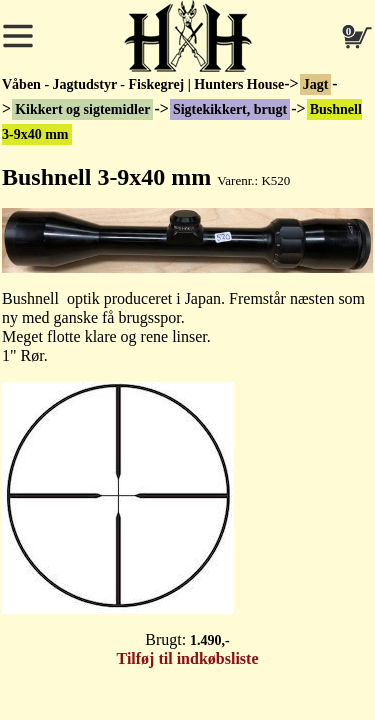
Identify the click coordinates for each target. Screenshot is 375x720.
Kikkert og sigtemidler (82, 109)
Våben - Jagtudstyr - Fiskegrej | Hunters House (143, 84)
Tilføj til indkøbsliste (188, 658)
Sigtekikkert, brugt (230, 109)
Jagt (316, 84)
